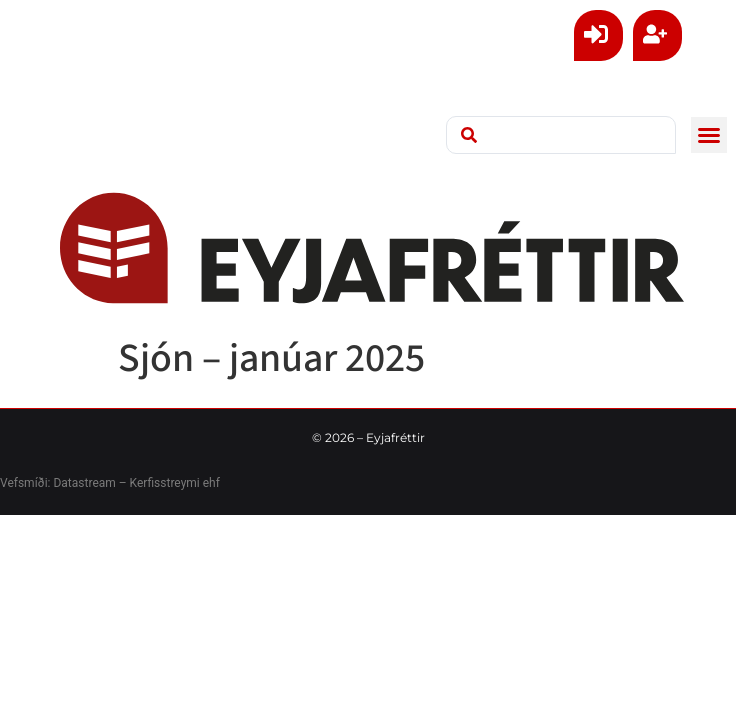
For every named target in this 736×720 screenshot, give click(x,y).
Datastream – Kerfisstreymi (124, 483)
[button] (709, 135)
